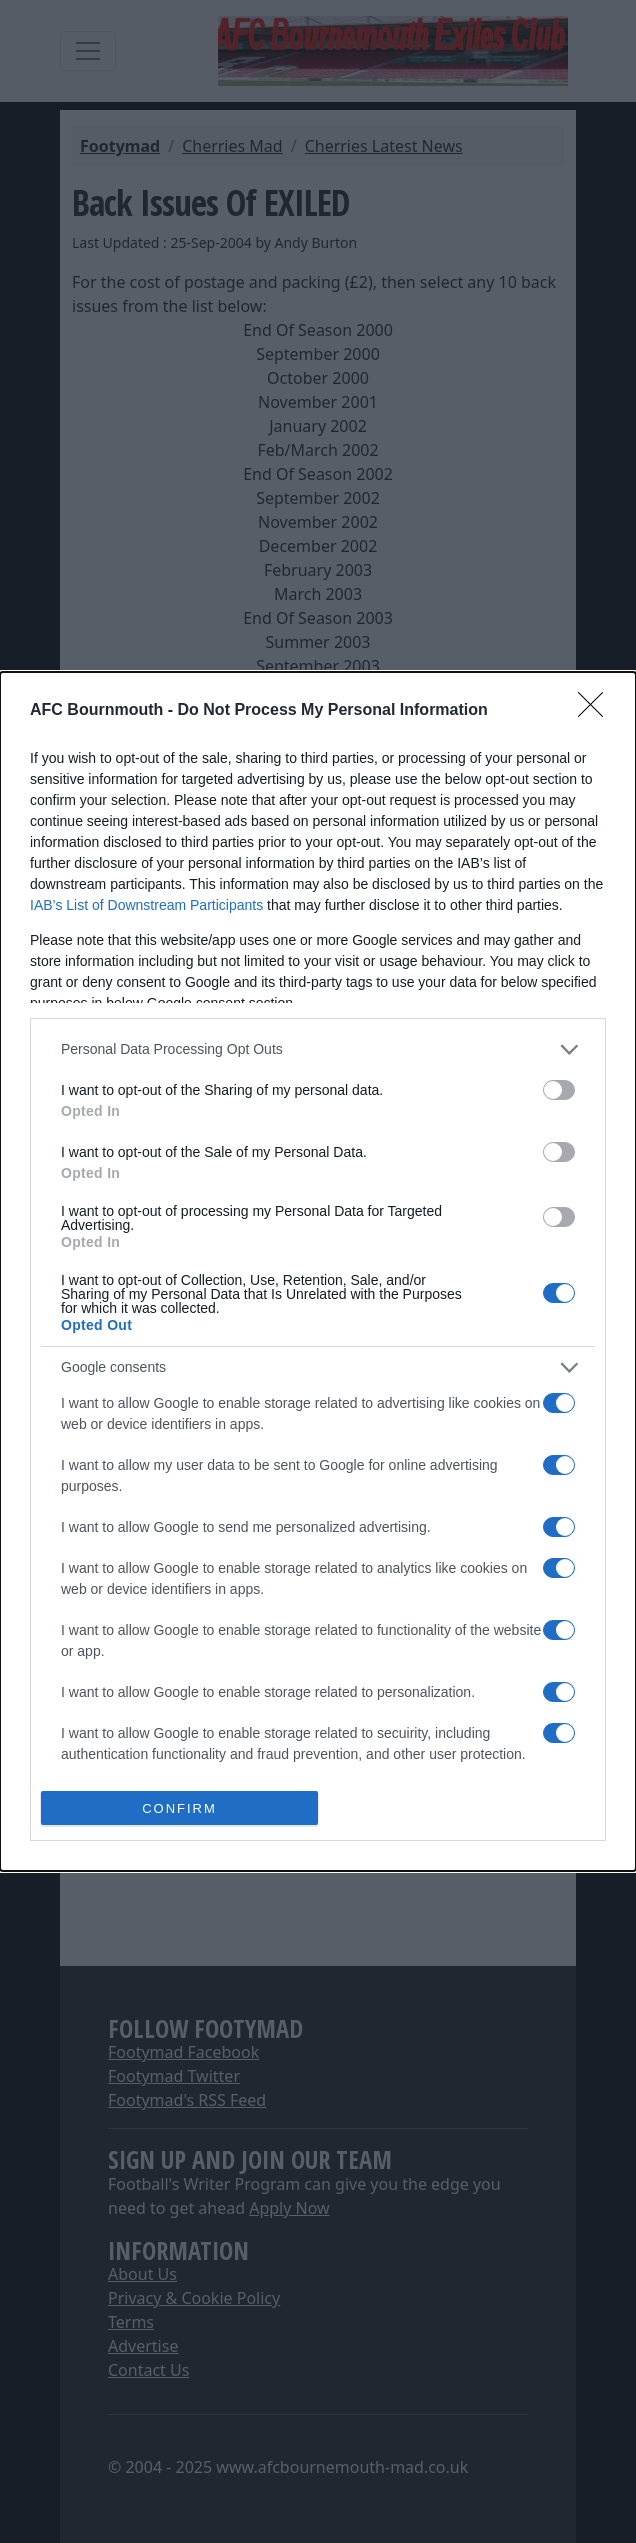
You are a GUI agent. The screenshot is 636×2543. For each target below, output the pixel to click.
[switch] (559, 1090)
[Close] (597, 711)
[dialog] (318, 1272)
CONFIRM (179, 1807)
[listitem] (318, 1049)
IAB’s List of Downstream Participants (146, 905)
